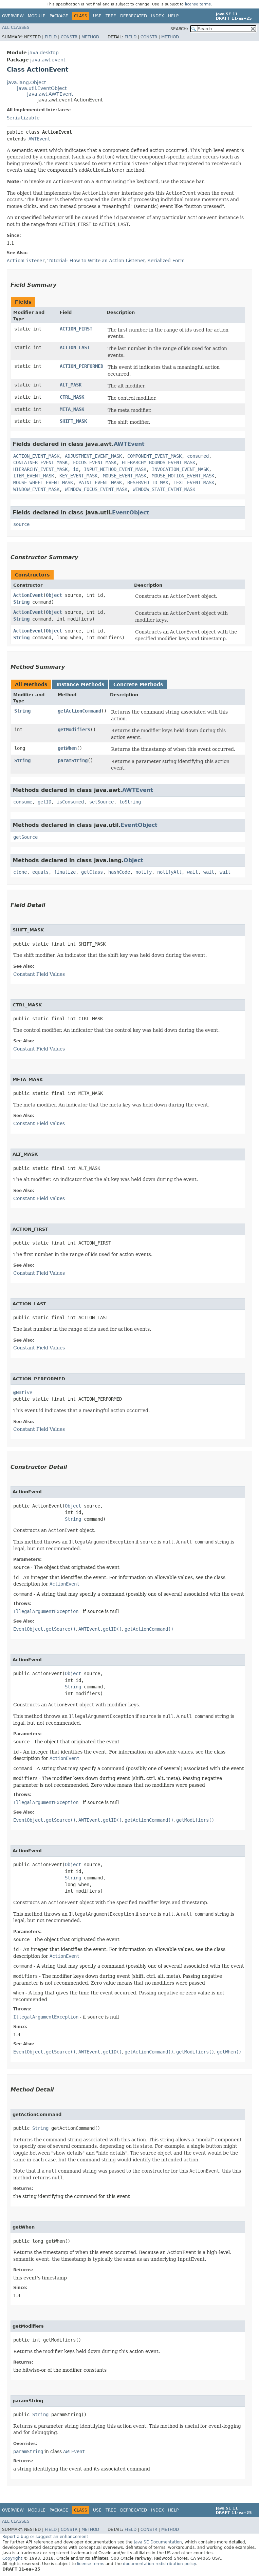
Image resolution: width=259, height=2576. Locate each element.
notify (143, 872)
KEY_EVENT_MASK (78, 475)
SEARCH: (179, 28)
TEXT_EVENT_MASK (193, 482)
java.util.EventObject (42, 88)
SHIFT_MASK (73, 421)
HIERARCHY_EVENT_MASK (40, 469)
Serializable (23, 117)
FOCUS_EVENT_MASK (94, 462)
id (75, 469)
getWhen (67, 748)
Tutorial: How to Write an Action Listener (96, 260)
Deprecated (133, 16)
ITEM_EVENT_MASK (33, 475)
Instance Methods (80, 684)
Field (51, 37)
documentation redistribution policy (159, 2563)
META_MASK (72, 409)
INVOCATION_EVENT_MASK (180, 469)
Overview (13, 16)
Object (54, 595)
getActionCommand (79, 711)
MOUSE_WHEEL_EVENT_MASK (43, 482)
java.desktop (43, 52)
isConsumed (70, 801)
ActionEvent (28, 595)
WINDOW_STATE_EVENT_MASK (164, 489)
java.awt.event (47, 59)
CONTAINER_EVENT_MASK (40, 462)
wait (192, 872)
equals (40, 872)
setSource (101, 801)
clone (20, 872)
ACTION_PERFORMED (81, 366)
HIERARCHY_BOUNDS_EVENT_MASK (158, 462)
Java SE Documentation (158, 2542)
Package (59, 16)
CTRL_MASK (72, 397)
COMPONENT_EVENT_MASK (154, 456)
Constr (69, 37)
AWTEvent (39, 138)
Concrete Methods (138, 684)
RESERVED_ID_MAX (147, 482)
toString (130, 801)
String (21, 602)
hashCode (119, 872)
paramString (73, 760)
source (21, 524)
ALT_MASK (70, 384)
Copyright (12, 2558)
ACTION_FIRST (76, 329)
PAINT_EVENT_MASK (100, 482)
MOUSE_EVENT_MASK (124, 475)
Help (173, 16)
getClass (92, 872)
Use (97, 16)
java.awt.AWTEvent (50, 94)
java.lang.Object (26, 82)
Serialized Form (166, 260)
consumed (198, 456)
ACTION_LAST (75, 347)
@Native (22, 1392)
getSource (25, 837)
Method (90, 37)
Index (157, 16)
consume (22, 801)
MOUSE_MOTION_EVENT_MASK (183, 475)
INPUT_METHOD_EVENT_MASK (115, 469)
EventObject (130, 512)
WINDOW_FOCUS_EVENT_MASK (96, 489)
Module (36, 16)
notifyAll (169, 872)
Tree (111, 16)
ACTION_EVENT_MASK (36, 456)
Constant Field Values (39, 974)
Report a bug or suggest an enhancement (45, 2536)
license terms (198, 4)
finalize (65, 872)
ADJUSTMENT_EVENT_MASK (93, 456)
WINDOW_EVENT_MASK (36, 489)
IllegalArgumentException (45, 1611)
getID (44, 801)
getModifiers (74, 729)
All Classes (16, 27)
